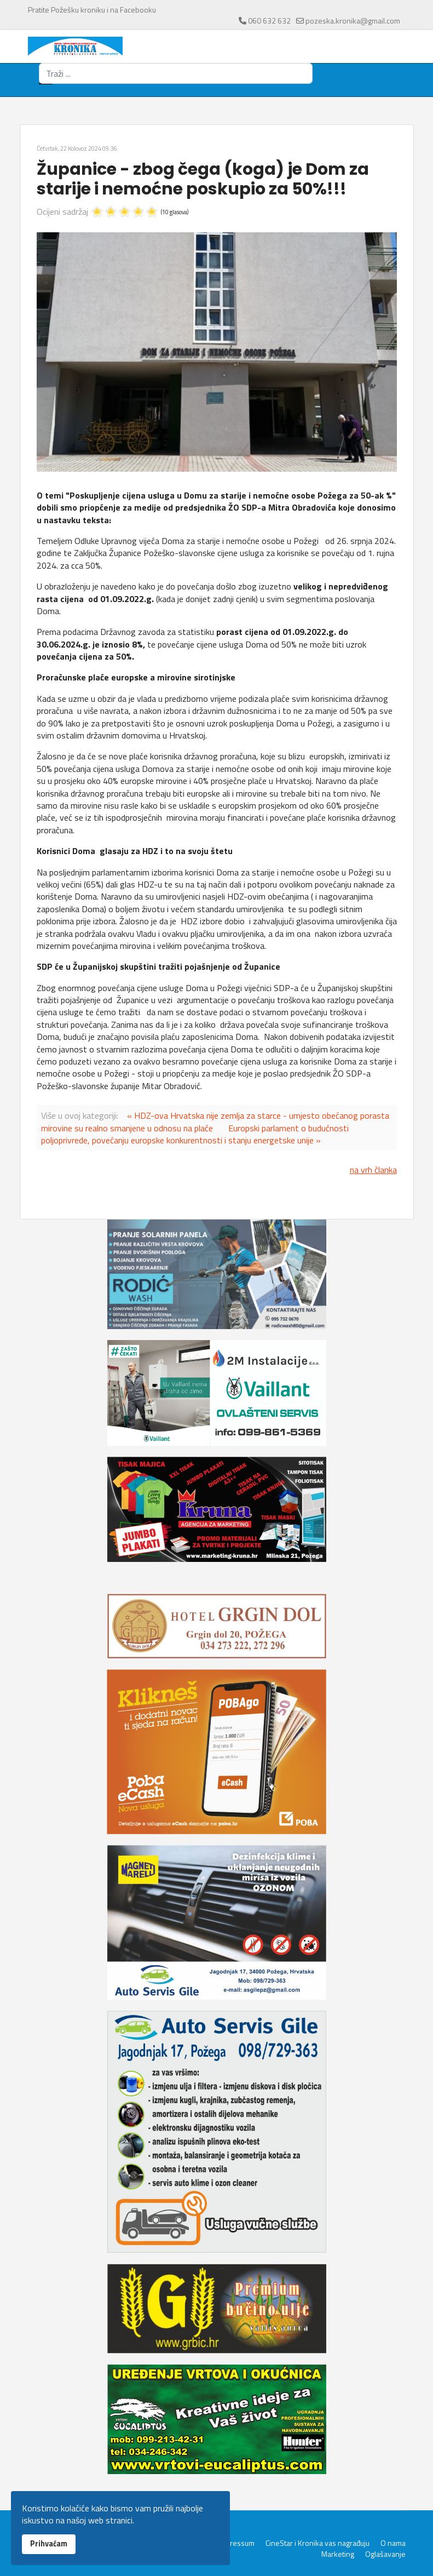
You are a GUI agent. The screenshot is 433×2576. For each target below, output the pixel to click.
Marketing (337, 2554)
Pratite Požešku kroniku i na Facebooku (92, 9)
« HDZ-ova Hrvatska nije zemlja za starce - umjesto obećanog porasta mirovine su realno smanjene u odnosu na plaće (215, 1121)
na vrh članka (373, 1169)
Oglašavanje (385, 2554)
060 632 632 (269, 20)
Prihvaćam (48, 2544)
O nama (393, 2543)
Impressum (236, 2543)
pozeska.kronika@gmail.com (352, 20)
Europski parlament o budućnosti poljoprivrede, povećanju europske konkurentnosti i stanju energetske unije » (195, 1134)
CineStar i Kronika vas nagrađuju (317, 2543)
